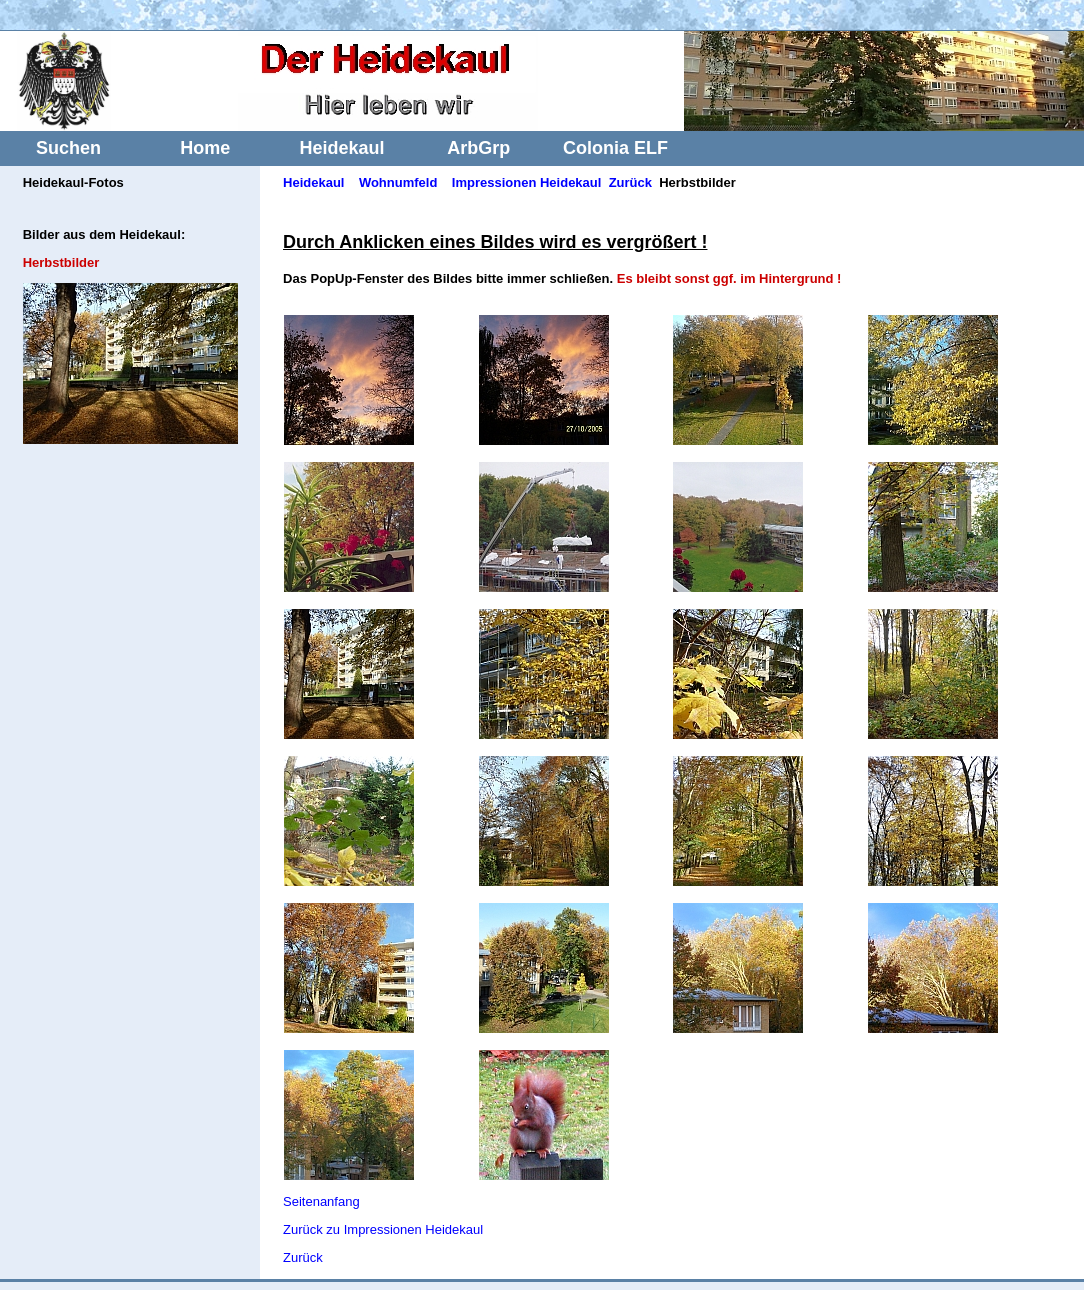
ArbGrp (478, 148)
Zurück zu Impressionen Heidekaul (383, 1229)
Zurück (630, 182)
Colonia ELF (615, 148)
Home (205, 148)
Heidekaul (341, 148)
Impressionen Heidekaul (527, 182)
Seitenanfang (321, 1201)
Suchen (68, 148)
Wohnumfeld (398, 182)
